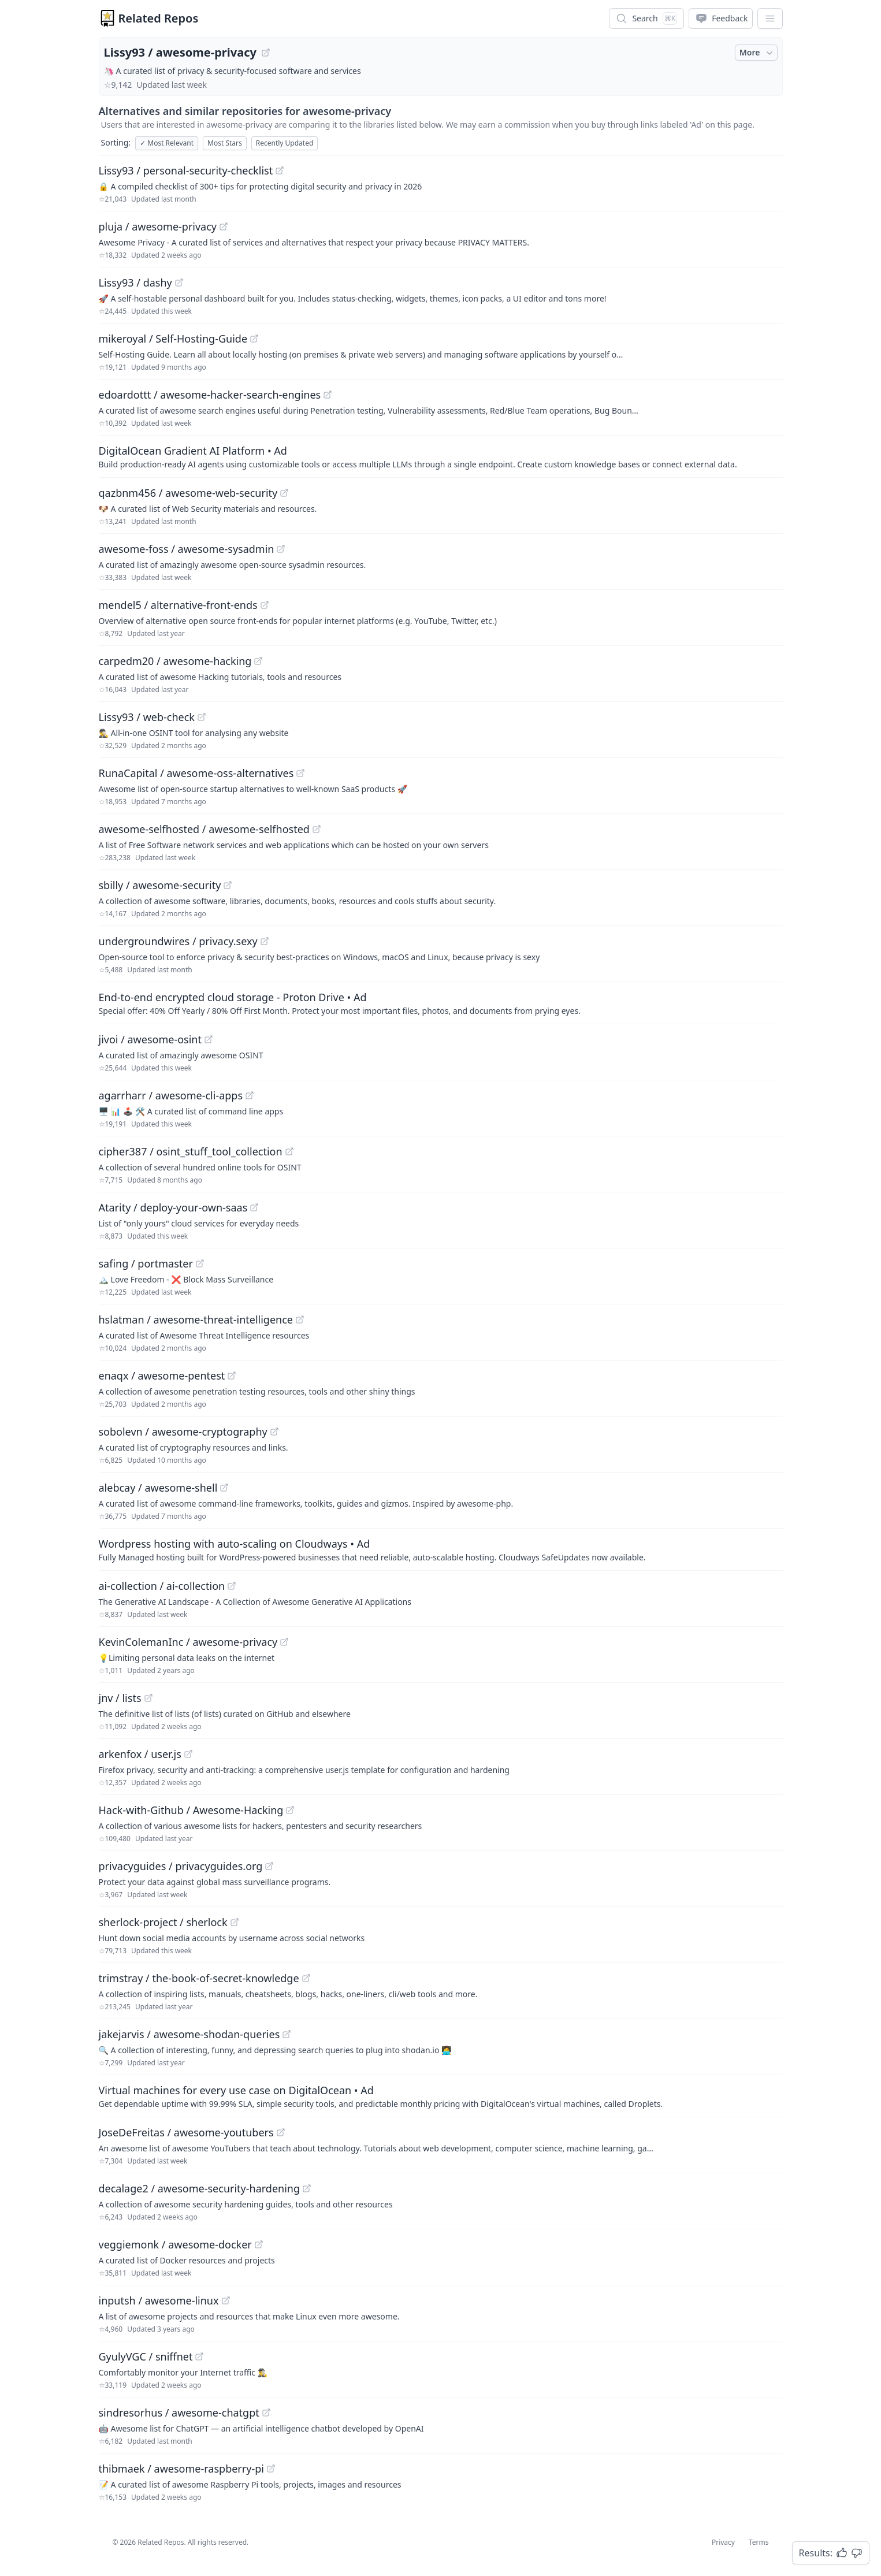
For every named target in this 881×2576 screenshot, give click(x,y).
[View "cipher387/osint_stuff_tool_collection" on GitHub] (289, 1151)
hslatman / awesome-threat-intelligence (196, 1319)
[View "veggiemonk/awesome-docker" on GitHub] (258, 2244)
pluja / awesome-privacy (158, 226)
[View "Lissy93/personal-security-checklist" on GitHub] (279, 170)
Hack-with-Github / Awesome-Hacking (191, 1810)
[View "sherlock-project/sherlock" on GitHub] (234, 1922)
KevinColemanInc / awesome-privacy (188, 1642)
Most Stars (224, 143)
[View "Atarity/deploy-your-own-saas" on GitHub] (254, 1207)
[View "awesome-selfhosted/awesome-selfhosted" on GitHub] (316, 829)
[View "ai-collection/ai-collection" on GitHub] (231, 1585)
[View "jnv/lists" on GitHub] (148, 1698)
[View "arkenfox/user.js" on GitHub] (188, 1754)
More (757, 52)
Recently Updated (285, 143)
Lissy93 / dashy (135, 282)
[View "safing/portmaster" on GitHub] (200, 1263)
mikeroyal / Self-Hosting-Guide (173, 338)
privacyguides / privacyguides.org (181, 1866)
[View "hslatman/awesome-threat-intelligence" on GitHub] (299, 1319)
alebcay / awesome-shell (158, 1488)
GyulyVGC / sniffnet (146, 2356)
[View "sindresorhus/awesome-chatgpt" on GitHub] (266, 2412)
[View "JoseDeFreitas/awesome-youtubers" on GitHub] (280, 2132)
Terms (759, 2542)
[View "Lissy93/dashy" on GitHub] (179, 282)
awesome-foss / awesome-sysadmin (186, 549)
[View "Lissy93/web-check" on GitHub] (201, 717)
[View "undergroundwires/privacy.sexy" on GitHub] (264, 941)
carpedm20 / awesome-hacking (175, 661)
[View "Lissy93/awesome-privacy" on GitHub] (265, 52)
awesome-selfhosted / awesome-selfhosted (204, 829)
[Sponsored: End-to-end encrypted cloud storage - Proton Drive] (441, 1003)
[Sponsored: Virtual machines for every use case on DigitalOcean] (441, 2096)
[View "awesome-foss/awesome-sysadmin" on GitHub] (280, 548)
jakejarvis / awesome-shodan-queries (189, 2034)
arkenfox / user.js (140, 1754)
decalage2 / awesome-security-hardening (199, 2188)
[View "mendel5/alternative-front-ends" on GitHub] (264, 604)
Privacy (723, 2542)
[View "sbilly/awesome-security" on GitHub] (227, 885)
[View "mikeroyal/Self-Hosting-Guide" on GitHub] (254, 338)
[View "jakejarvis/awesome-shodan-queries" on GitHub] (286, 2034)
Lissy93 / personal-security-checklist (186, 170)
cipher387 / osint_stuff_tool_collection (190, 1151)
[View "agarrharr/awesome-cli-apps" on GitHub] (249, 1095)
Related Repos (158, 18)
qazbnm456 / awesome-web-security (188, 493)
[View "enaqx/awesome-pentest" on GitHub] (231, 1375)
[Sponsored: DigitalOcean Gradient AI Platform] (441, 456)
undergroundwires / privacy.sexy (178, 941)
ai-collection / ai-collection (162, 1586)
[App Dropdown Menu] (770, 18)
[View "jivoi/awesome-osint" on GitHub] (208, 1039)
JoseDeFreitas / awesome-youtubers (186, 2132)
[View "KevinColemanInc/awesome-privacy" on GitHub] (284, 1641)
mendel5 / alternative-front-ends (178, 605)
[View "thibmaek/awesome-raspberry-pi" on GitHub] (271, 2468)
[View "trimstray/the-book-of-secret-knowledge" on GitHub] (306, 1978)
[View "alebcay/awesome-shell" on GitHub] (224, 1487)
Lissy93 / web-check (147, 717)
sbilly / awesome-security (160, 885)
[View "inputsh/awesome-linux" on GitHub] (226, 2300)
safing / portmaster (146, 1263)
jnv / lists (120, 1698)
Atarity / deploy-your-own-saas (173, 1207)
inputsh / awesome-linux (159, 2300)
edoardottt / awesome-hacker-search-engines (210, 395)
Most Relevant (167, 143)
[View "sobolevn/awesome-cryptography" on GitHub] (274, 1431)
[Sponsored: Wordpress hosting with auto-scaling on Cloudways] (441, 1549)
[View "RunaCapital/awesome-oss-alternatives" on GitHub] (300, 773)
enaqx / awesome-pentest (162, 1375)
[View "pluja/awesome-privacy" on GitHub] (223, 226)
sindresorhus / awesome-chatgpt (179, 2412)
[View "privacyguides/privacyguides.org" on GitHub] (269, 1866)
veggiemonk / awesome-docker (175, 2244)
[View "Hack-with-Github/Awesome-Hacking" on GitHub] (290, 1810)
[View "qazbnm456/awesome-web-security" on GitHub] (284, 492)
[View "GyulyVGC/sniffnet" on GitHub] (199, 2356)
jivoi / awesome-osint (150, 1039)
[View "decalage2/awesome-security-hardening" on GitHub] (306, 2188)
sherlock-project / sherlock (163, 1922)
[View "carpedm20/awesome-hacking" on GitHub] (258, 661)
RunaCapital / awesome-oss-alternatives (196, 773)
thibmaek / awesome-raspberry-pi (181, 2468)
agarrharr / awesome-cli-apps (171, 1095)
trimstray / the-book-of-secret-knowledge (199, 1978)
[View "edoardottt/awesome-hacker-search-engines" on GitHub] (327, 394)
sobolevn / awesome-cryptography (183, 1431)
